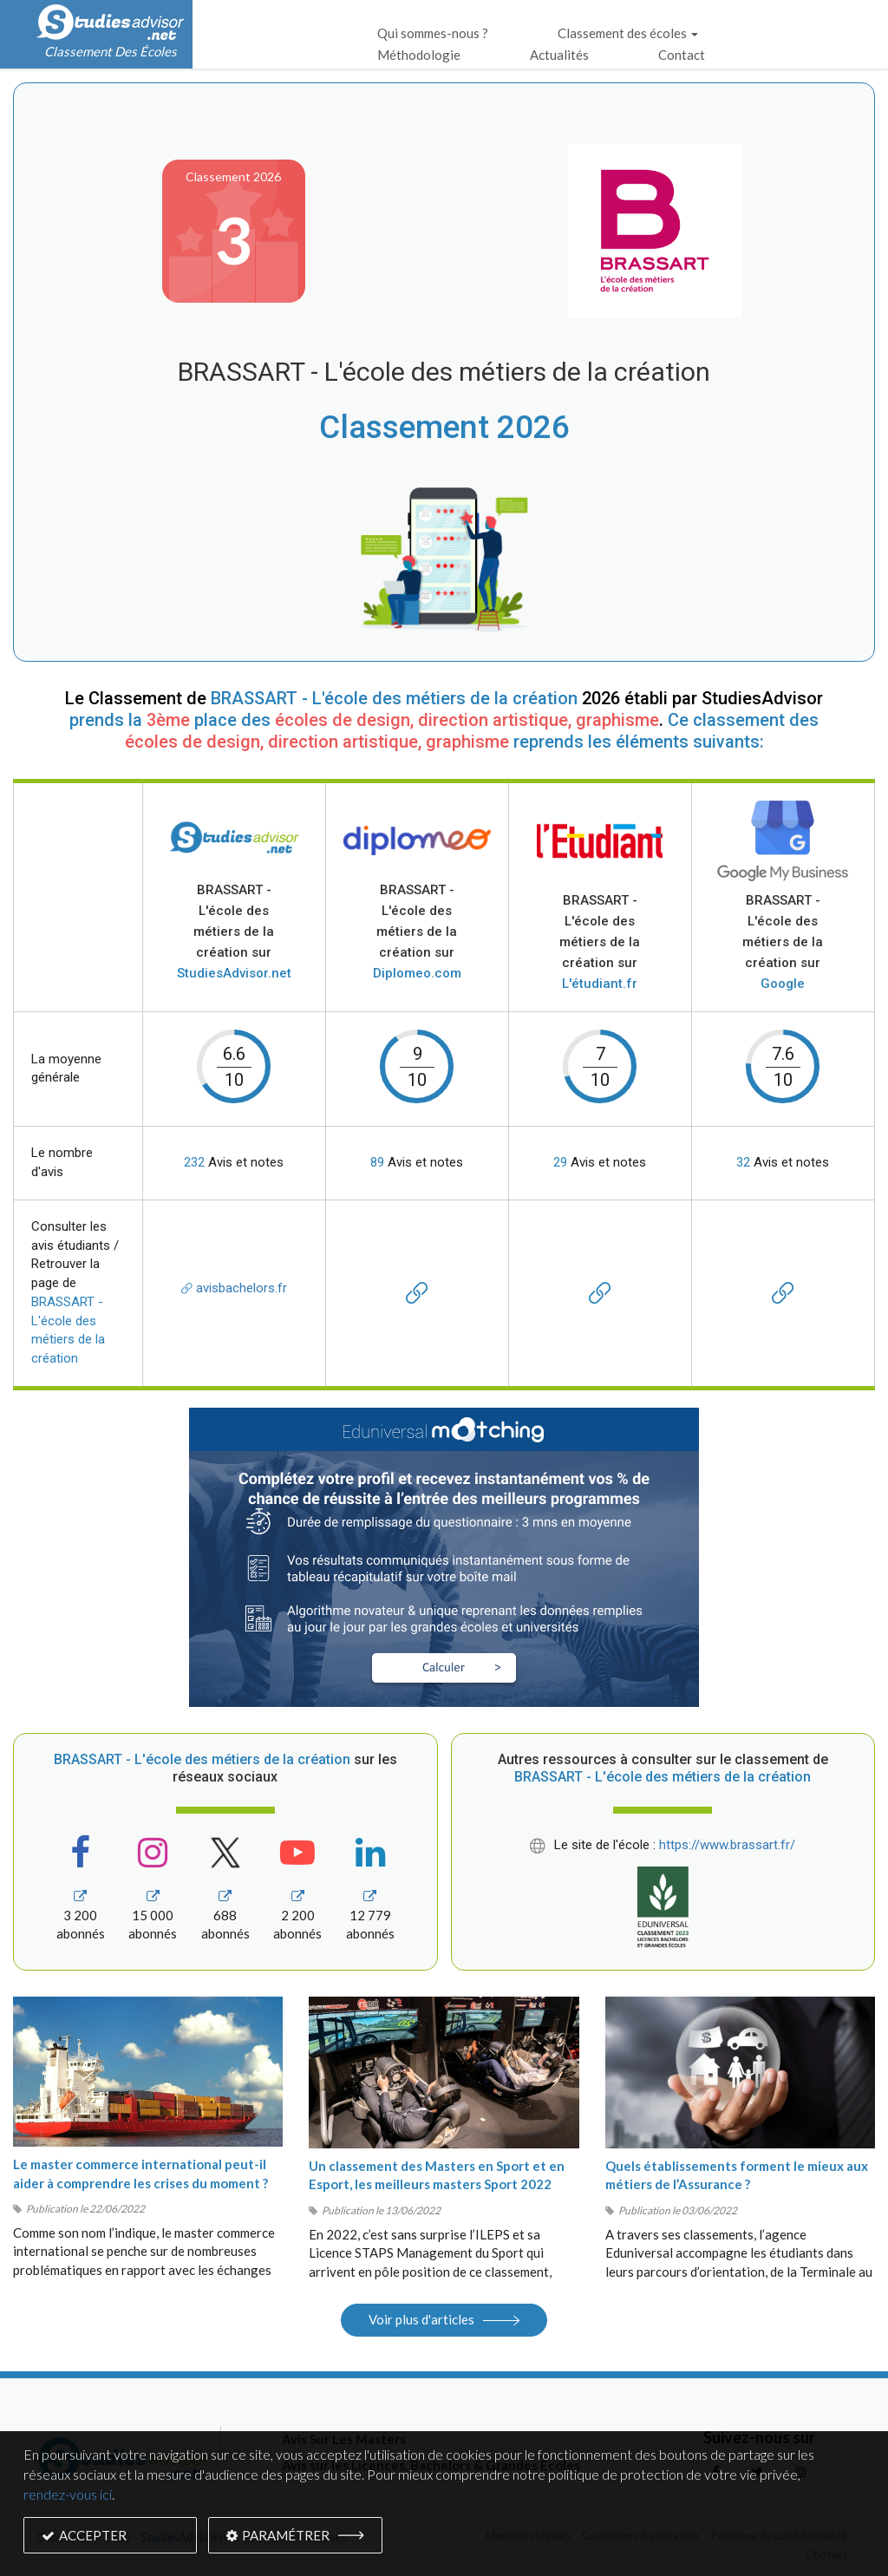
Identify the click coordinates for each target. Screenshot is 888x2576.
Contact (681, 54)
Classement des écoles (628, 33)
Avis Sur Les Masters (344, 2439)
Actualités (559, 54)
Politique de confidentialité (778, 2535)
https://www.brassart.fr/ (727, 1845)
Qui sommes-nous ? (432, 33)
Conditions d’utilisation (640, 2535)
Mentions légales (528, 2535)
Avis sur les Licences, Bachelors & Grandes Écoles (431, 2465)
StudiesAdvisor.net (188, 2537)
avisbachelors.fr (234, 1288)
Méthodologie (418, 54)
